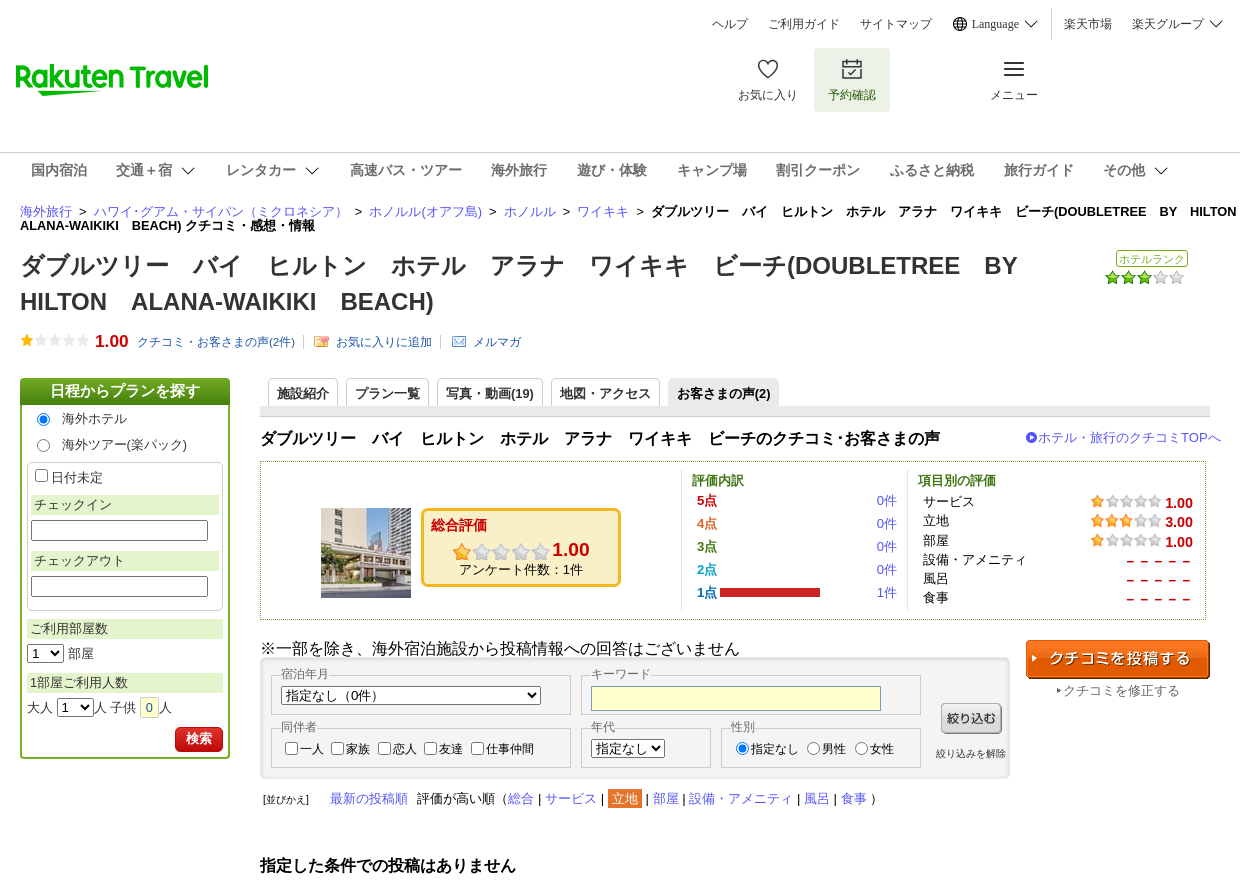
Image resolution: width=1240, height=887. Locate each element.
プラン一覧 (387, 393)
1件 (887, 592)
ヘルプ (730, 24)
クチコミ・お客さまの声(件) (216, 342)
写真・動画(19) (490, 393)
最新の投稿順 (369, 798)
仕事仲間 (510, 749)
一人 (312, 749)
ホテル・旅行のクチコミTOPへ (1129, 437)
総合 (521, 798)
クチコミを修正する (1121, 690)
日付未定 (77, 477)
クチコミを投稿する (1118, 659)
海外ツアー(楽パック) (125, 444)
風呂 (817, 798)
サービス (571, 798)
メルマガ (497, 342)
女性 (882, 749)
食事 (854, 798)
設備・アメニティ (741, 798)
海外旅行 (46, 211)
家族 (358, 749)
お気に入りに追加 (384, 342)
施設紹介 (303, 393)
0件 (887, 500)
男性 (834, 749)
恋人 (405, 749)
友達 (451, 749)
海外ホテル (94, 418)
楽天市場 (1088, 24)
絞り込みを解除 (971, 753)
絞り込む (971, 718)
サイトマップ (896, 24)
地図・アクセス (605, 393)
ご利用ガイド (804, 24)
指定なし (775, 749)
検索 (199, 738)
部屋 (666, 798)
